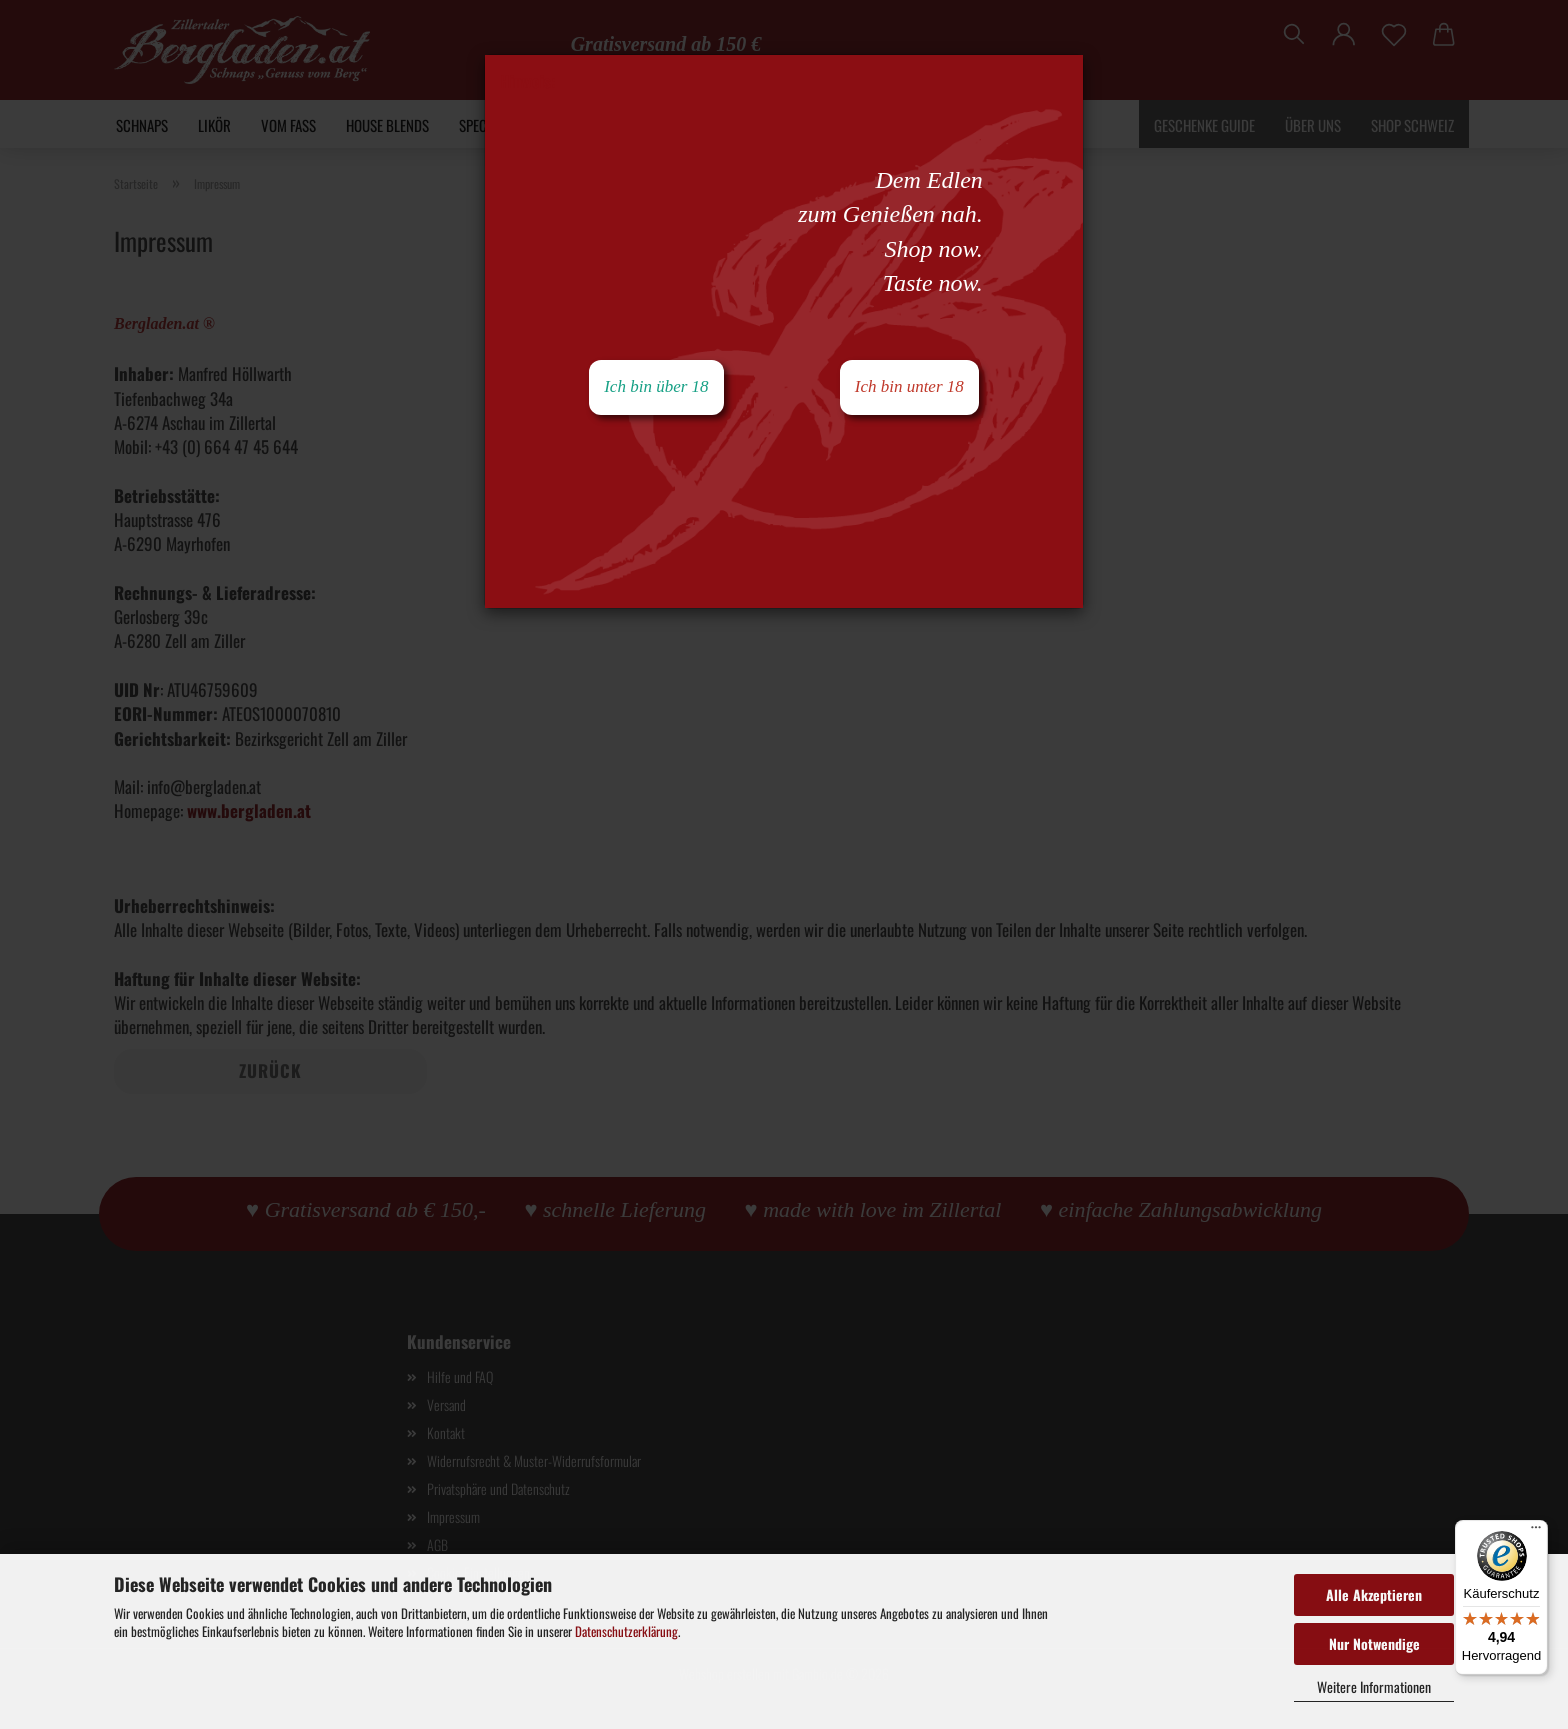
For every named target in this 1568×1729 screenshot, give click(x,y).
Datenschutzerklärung (626, 1631)
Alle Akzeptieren (1374, 1594)
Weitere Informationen (1374, 1686)
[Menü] (1536, 1532)
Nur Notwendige (1374, 1643)
